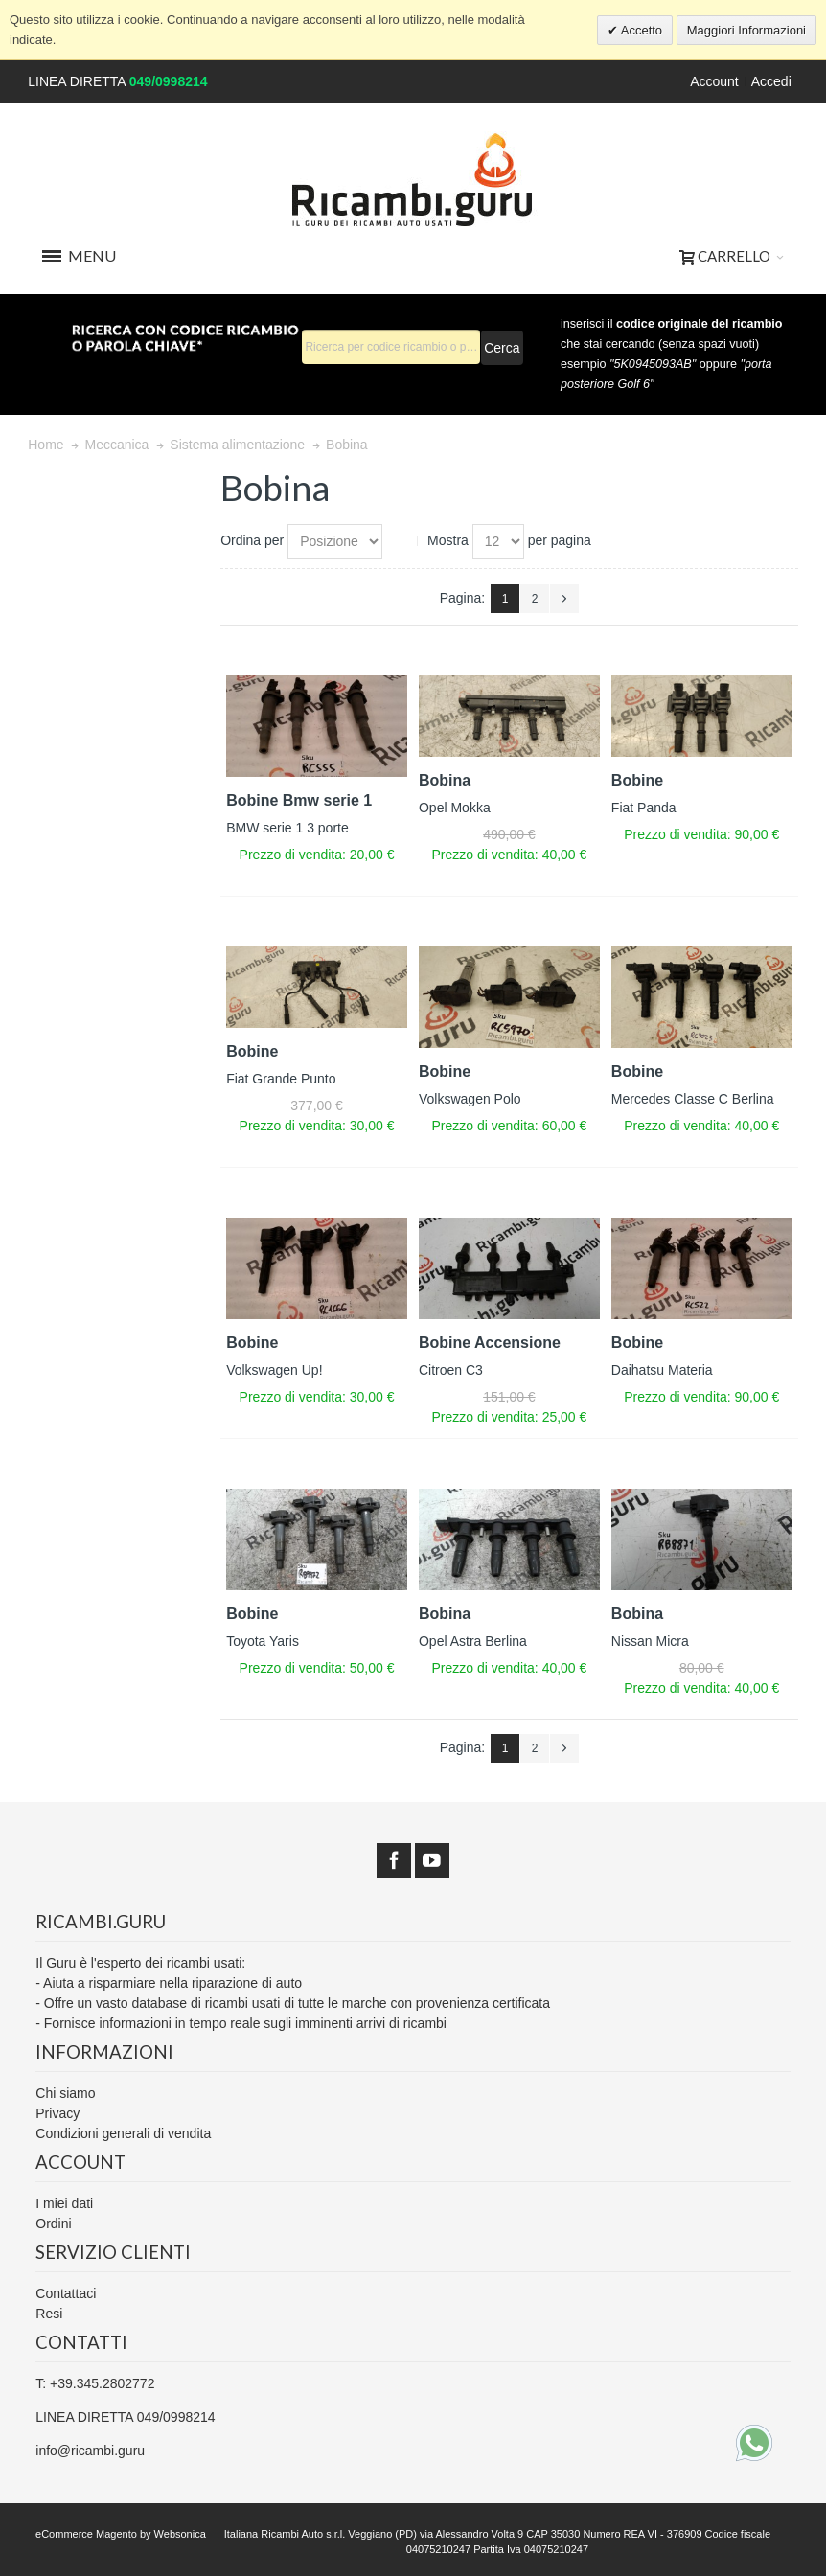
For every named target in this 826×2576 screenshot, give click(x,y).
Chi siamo (65, 2093)
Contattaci (65, 2293)
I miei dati (64, 2203)
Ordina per (252, 540)
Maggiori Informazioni (746, 30)
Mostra (448, 540)
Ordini (53, 2223)
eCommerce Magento (86, 2534)
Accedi (771, 81)
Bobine (637, 780)
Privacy (57, 2113)
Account (714, 81)
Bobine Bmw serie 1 (299, 800)
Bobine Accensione (490, 1342)
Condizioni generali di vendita (123, 2133)
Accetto (640, 30)
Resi (48, 2313)
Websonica (180, 2534)
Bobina (444, 780)
